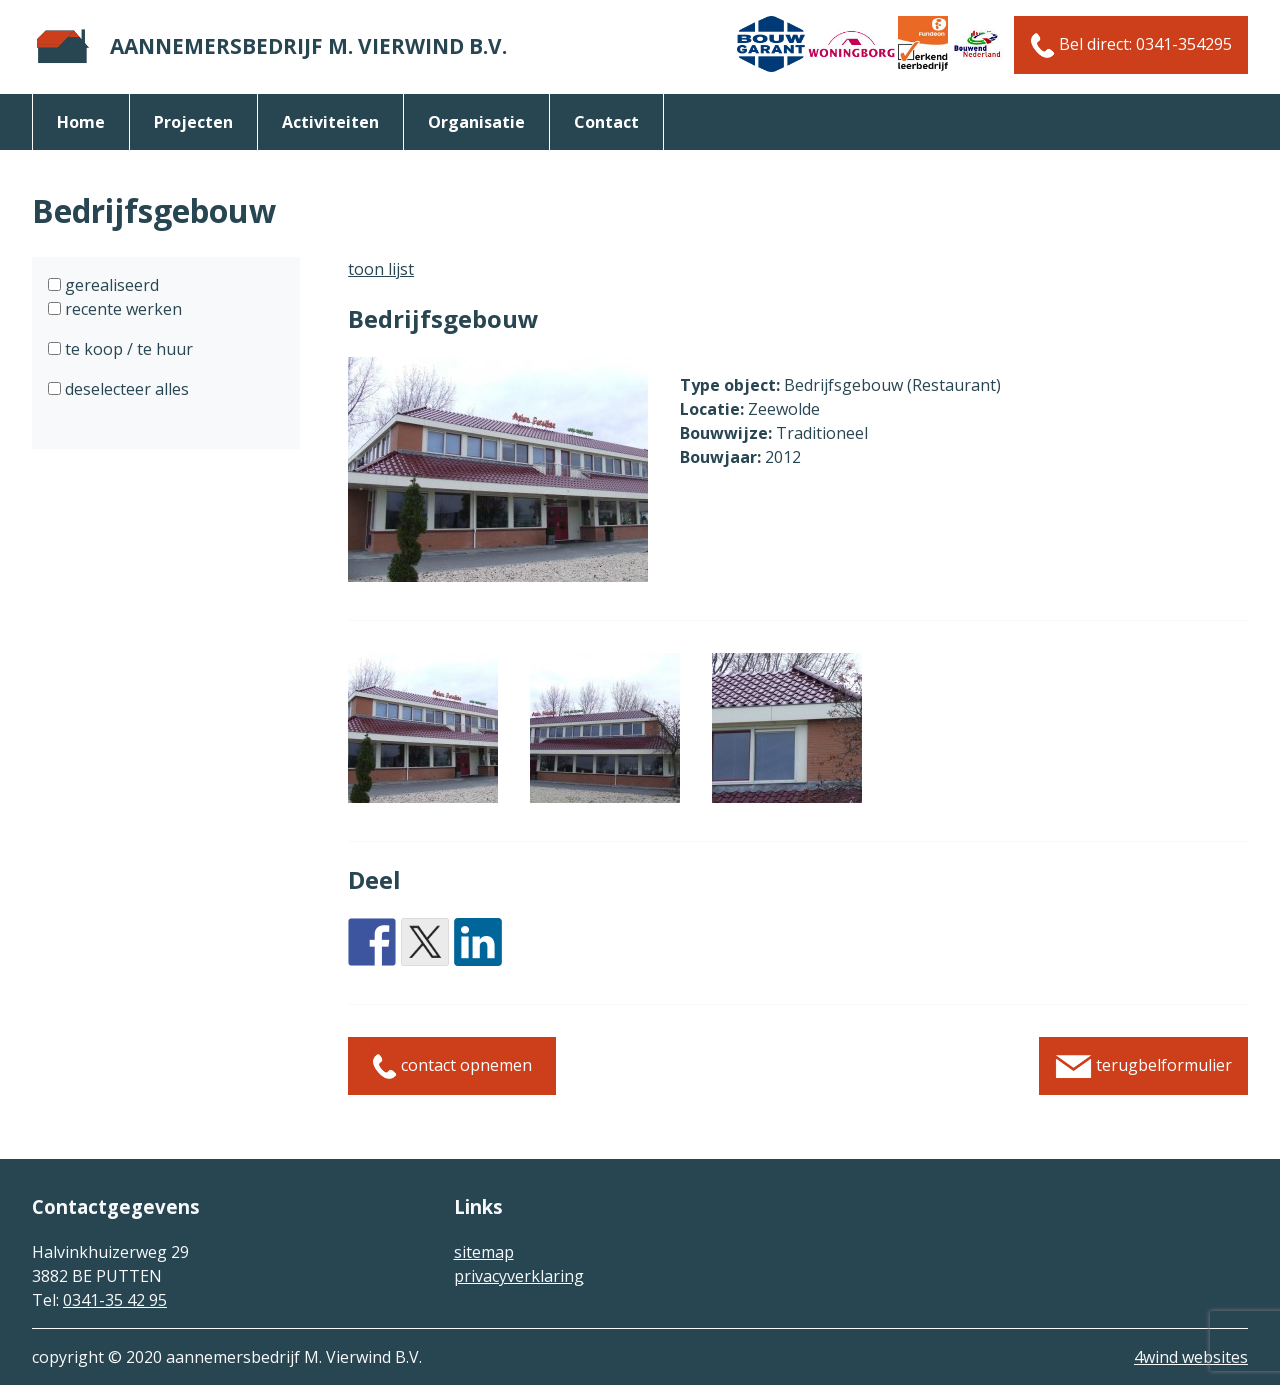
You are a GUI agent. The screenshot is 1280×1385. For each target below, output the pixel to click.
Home (81, 122)
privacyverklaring (519, 1276)
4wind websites (1191, 1357)
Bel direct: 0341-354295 (1131, 45)
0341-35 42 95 (115, 1300)
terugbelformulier (1143, 1066)
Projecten (193, 122)
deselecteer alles (125, 389)
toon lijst (381, 269)
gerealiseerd (110, 285)
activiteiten (330, 122)
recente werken (121, 309)
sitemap (484, 1252)
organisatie (476, 122)
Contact (606, 122)
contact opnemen (452, 1066)
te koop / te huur (127, 349)
